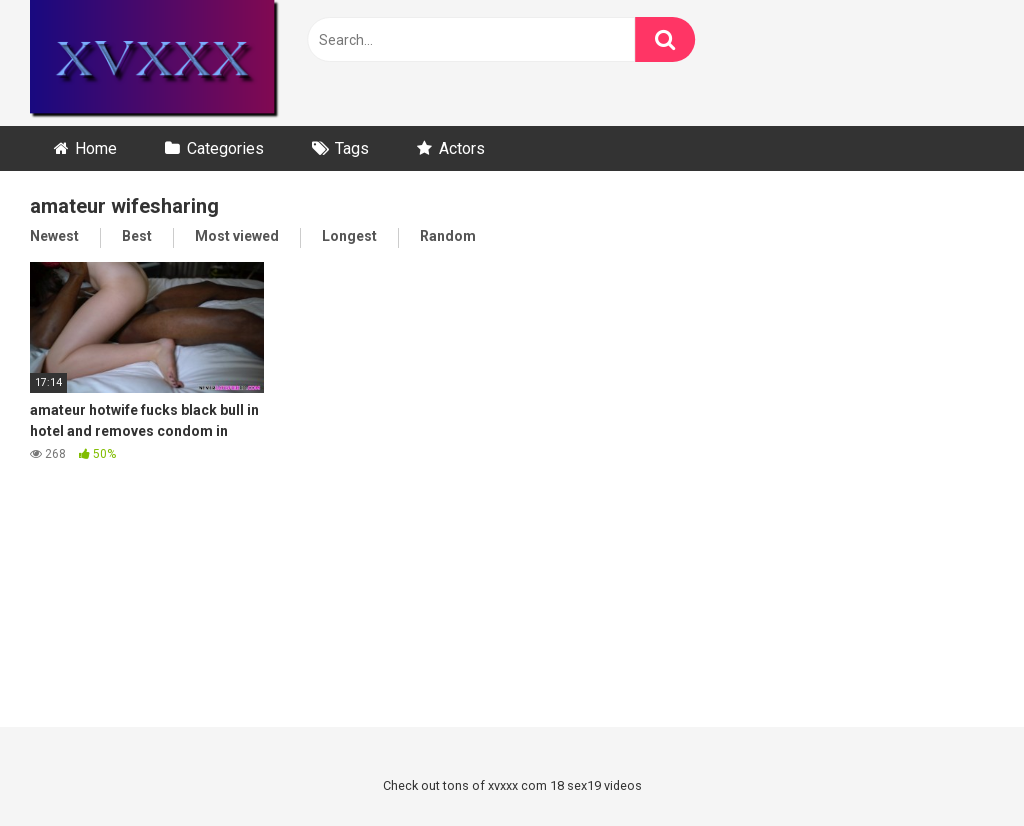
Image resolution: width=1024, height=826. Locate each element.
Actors (462, 148)
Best (137, 236)
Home (96, 148)
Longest (349, 236)
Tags (352, 148)
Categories (225, 148)
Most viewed (237, 236)
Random (448, 236)
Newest (54, 236)
